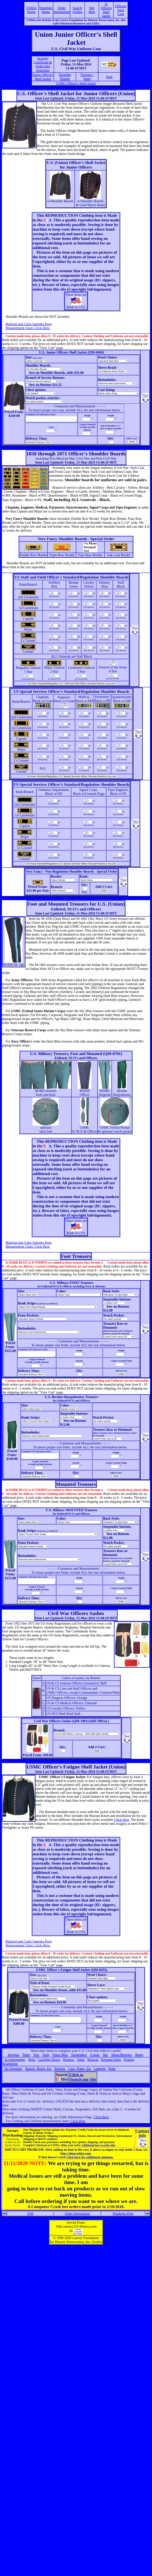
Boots (139, 2065)
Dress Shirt (60, 2065)
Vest (36, 2065)
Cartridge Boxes (49, 2070)
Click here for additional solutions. (90, 2168)
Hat (105, 2065)
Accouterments (14, 2070)
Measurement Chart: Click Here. (27, 328)
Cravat (94, 2065)
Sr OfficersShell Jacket (106, 10)
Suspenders (79, 2065)
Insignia (13, 2065)
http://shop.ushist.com (75, 2164)
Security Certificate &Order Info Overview (43, 64)
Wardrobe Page (123, 2224)
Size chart (37, 357)
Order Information (77, 2224)
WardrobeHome (45, 10)
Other (81, 2070)
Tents (111, 2079)
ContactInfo (142, 2143)
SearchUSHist (77, 10)
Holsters (68, 2070)
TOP (30, 2224)
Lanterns (100, 2079)
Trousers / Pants (87, 77)
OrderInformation (61, 10)
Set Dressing (13, 2079)
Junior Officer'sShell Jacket (42, 77)
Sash (109, 77)
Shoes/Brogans (121, 2065)
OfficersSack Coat (120, 10)
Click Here (121, 1829)
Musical (92, 2070)
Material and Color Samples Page (28, 324)
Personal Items (111, 2070)
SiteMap (92, 10)
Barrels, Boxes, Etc (38, 2079)
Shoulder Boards (65, 77)
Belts (31, 2070)
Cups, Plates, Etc (79, 2079)
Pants (26, 2065)
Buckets (59, 2079)
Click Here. (101, 2128)
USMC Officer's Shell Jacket (76, 83)
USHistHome (31, 10)
